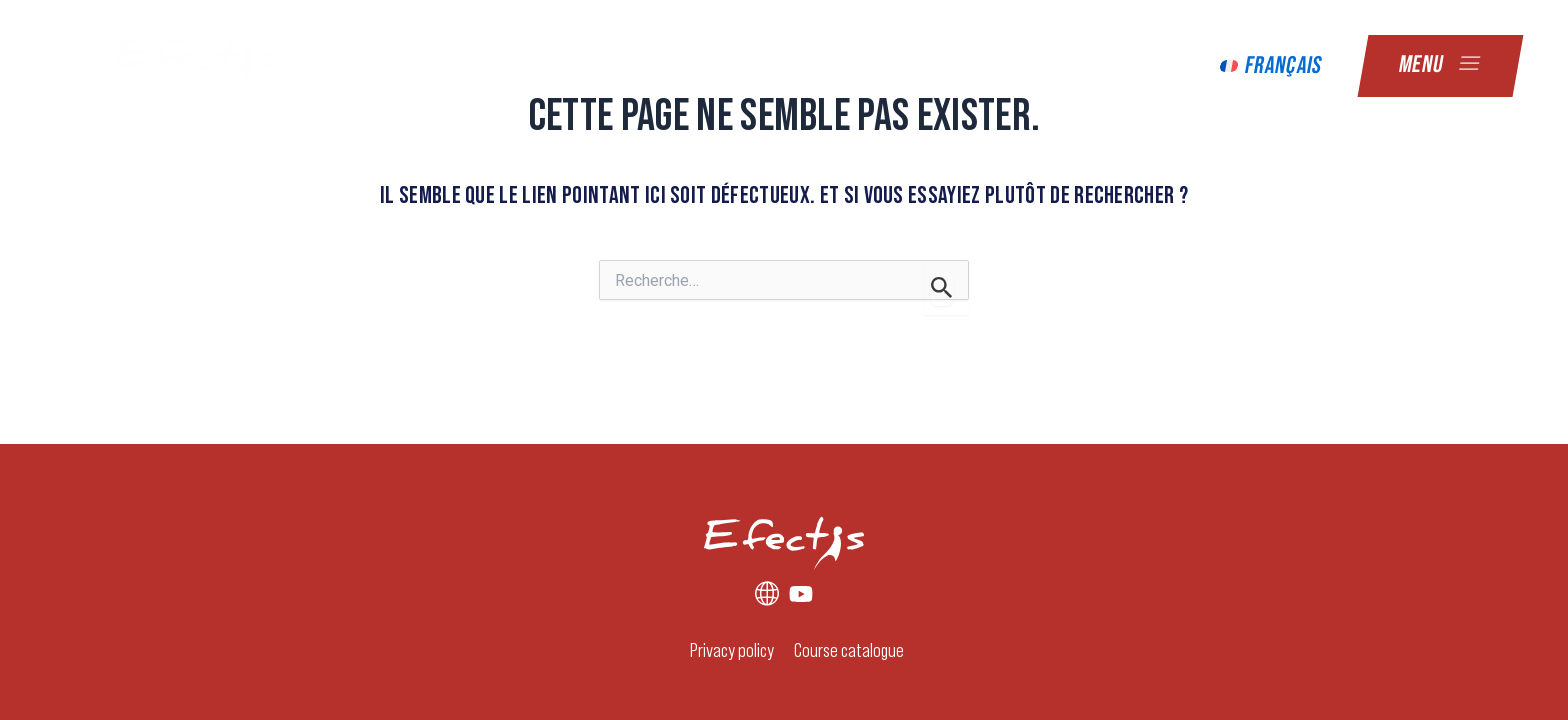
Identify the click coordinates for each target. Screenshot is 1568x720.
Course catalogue (849, 649)
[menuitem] (1271, 66)
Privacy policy (732, 649)
